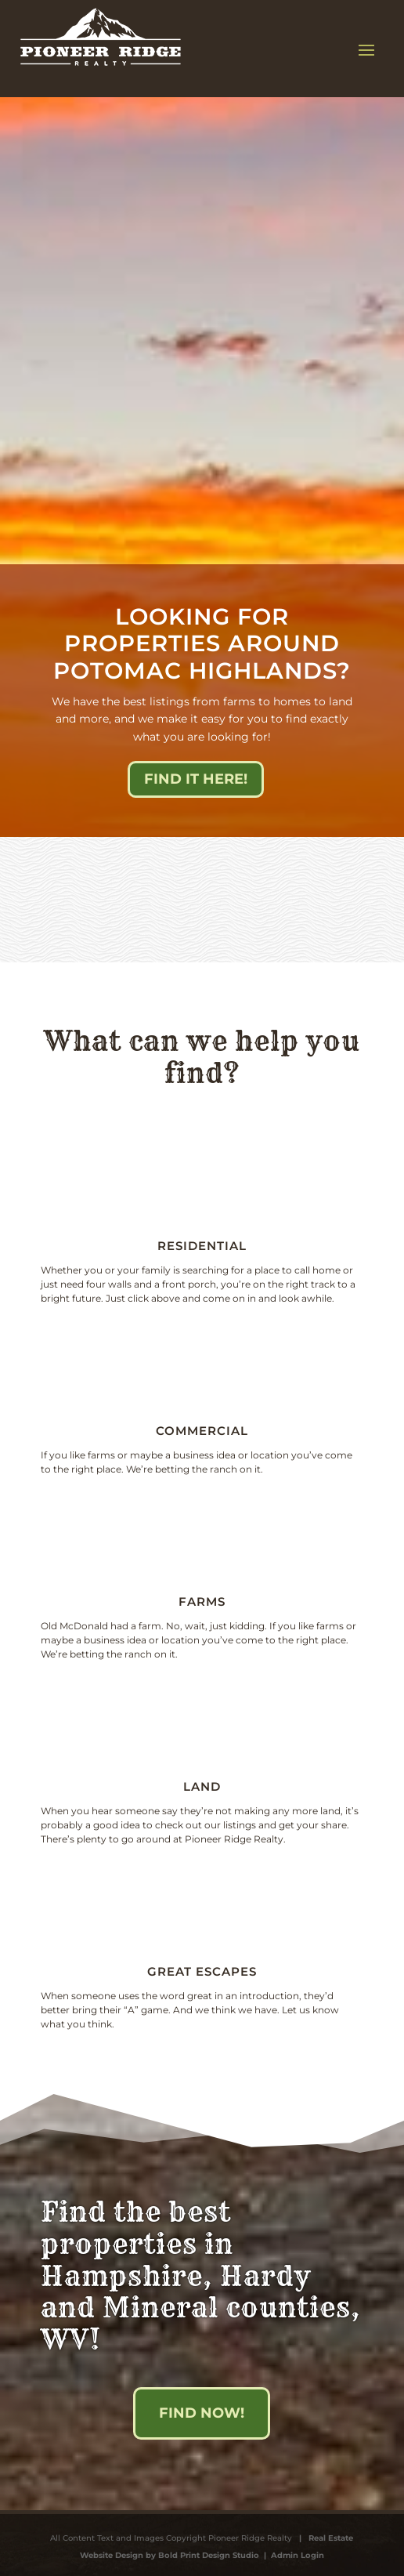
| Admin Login (291, 2555)
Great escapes (202, 1971)
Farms (202, 1601)
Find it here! (195, 779)
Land (202, 1786)
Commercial (202, 1430)
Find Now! (201, 2413)
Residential (202, 1245)
